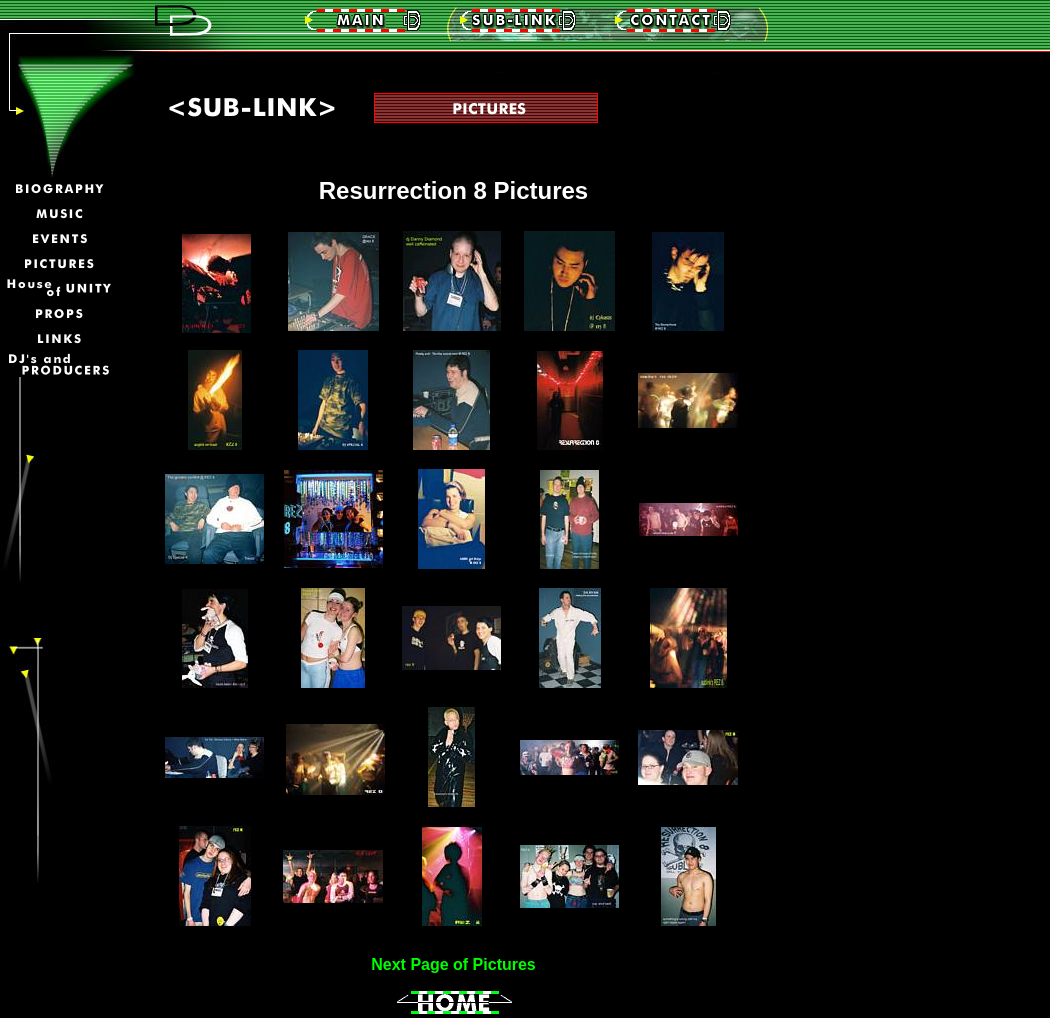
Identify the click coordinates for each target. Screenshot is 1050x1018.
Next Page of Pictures (453, 964)
